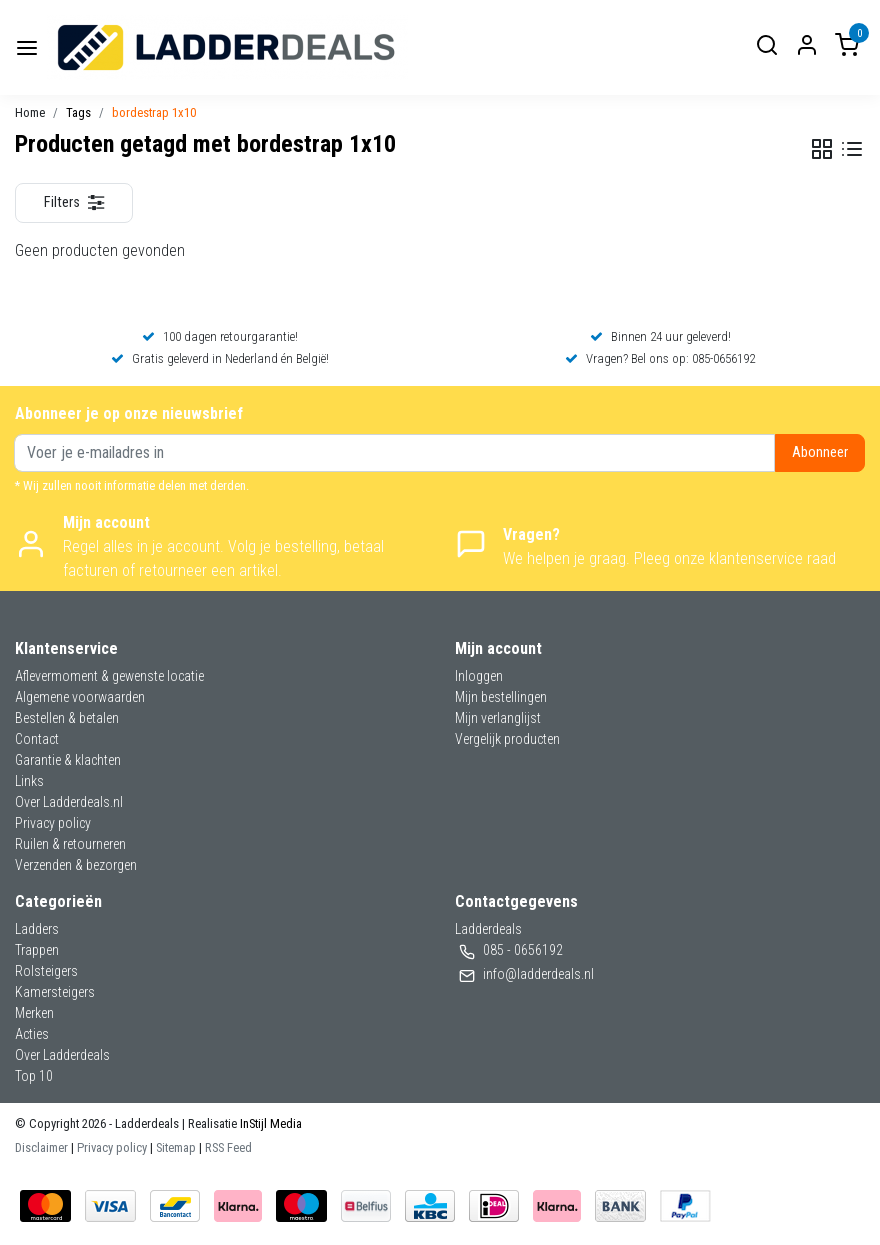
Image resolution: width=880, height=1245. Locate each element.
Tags (78, 112)
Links (29, 781)
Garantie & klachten (68, 760)
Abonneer (820, 452)
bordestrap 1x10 (154, 112)
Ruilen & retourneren (70, 844)
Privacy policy (53, 823)
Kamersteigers (55, 992)
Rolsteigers (46, 971)
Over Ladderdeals (62, 1055)
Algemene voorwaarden (80, 697)
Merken (34, 1013)
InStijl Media (269, 1123)
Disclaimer (41, 1147)
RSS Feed (228, 1147)
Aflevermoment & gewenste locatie (109, 676)
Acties (32, 1034)
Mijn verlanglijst (498, 718)
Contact (37, 739)
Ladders (37, 929)
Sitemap (176, 1147)
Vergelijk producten (507, 739)
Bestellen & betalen (67, 718)
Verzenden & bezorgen (76, 865)
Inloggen (479, 676)
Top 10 (34, 1076)
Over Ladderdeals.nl (69, 802)
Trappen (37, 950)
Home (30, 112)
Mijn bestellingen (501, 697)
